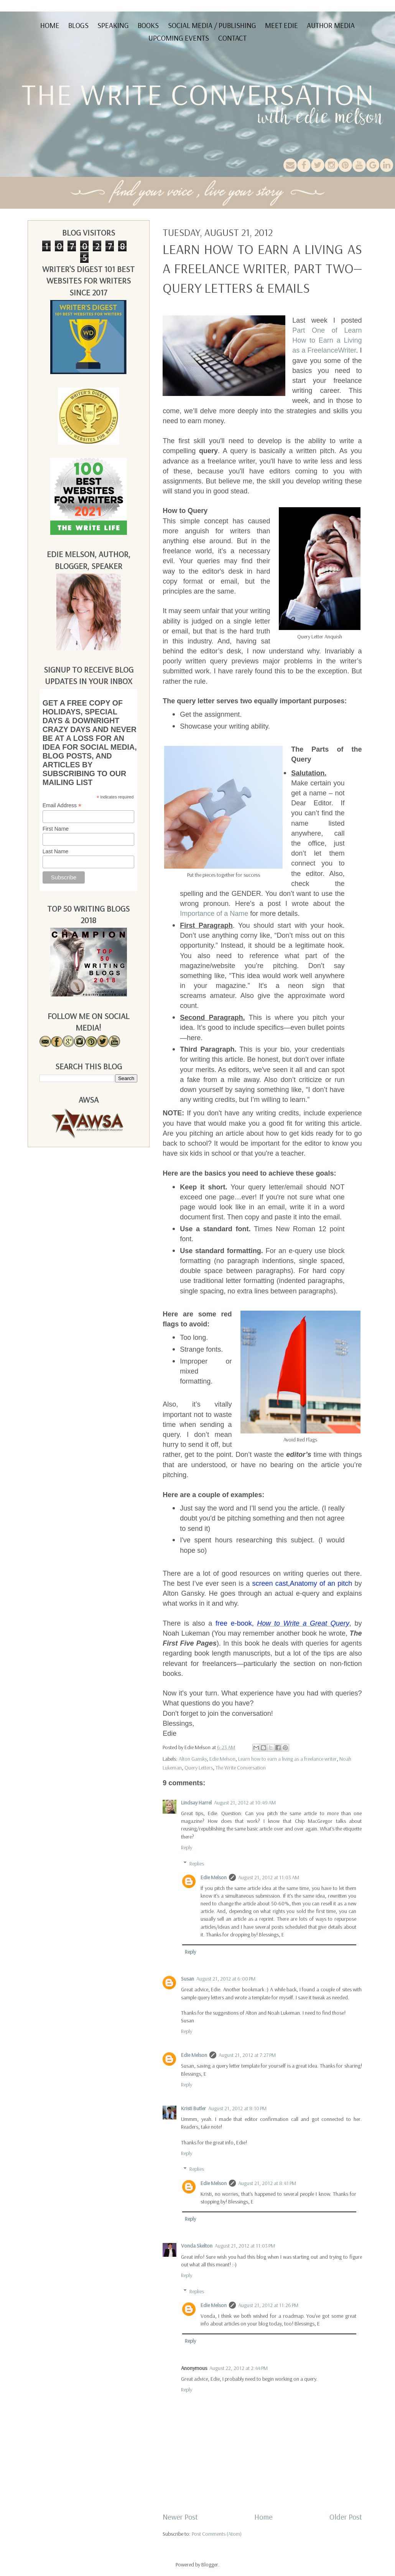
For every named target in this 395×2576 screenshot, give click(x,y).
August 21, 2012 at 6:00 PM (225, 1978)
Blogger (209, 2564)
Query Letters (198, 1767)
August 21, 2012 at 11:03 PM (245, 2245)
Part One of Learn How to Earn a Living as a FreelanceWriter (327, 340)
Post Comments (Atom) (217, 2533)
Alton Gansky (193, 1758)
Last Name (56, 851)
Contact (232, 38)
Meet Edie (281, 25)
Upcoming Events (178, 38)
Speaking (113, 25)
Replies (196, 1863)
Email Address (62, 805)
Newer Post (180, 2517)
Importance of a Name (214, 913)
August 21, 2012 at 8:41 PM (267, 2183)
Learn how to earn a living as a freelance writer (287, 1758)
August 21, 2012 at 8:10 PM (237, 2108)
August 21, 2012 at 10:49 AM (245, 1802)
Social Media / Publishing (212, 25)
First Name (56, 829)
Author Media (331, 25)
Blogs (78, 25)
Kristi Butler (193, 2108)
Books (148, 25)
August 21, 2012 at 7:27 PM (247, 2055)
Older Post (345, 2517)
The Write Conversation (241, 1767)
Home (49, 25)
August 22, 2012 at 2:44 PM (238, 2368)
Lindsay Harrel (196, 1802)
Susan (187, 1978)
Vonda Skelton (196, 2245)
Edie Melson (222, 1758)
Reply (186, 1847)
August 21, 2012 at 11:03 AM (268, 1877)
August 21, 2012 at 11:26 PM (268, 2305)
